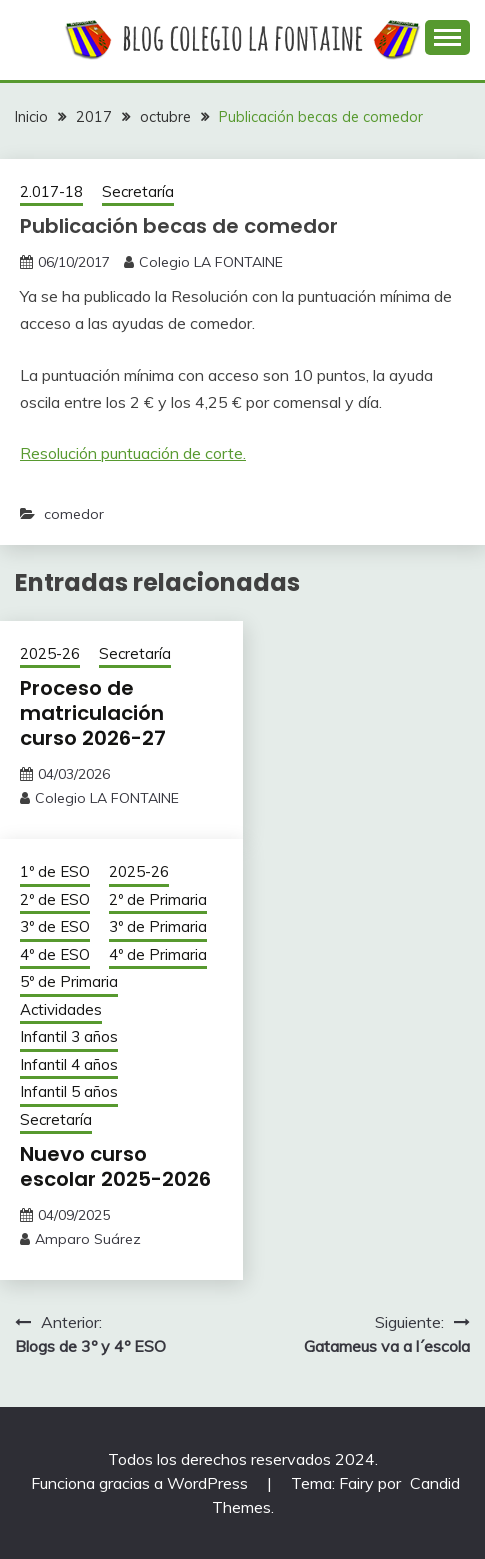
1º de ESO (55, 871)
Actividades (61, 1009)
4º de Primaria (158, 954)
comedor (74, 514)
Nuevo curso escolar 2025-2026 (115, 1166)
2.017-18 (51, 191)
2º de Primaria (158, 899)
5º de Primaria (69, 981)
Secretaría (138, 191)
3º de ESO (55, 926)
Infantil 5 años (69, 1091)
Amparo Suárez (88, 1239)
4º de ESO (55, 954)
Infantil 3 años (69, 1036)
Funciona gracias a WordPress (141, 1483)
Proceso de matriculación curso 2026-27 (93, 713)
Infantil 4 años (69, 1064)
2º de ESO (55, 899)
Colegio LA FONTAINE (211, 262)
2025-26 (50, 653)
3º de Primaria (158, 926)
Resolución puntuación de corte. (133, 453)
